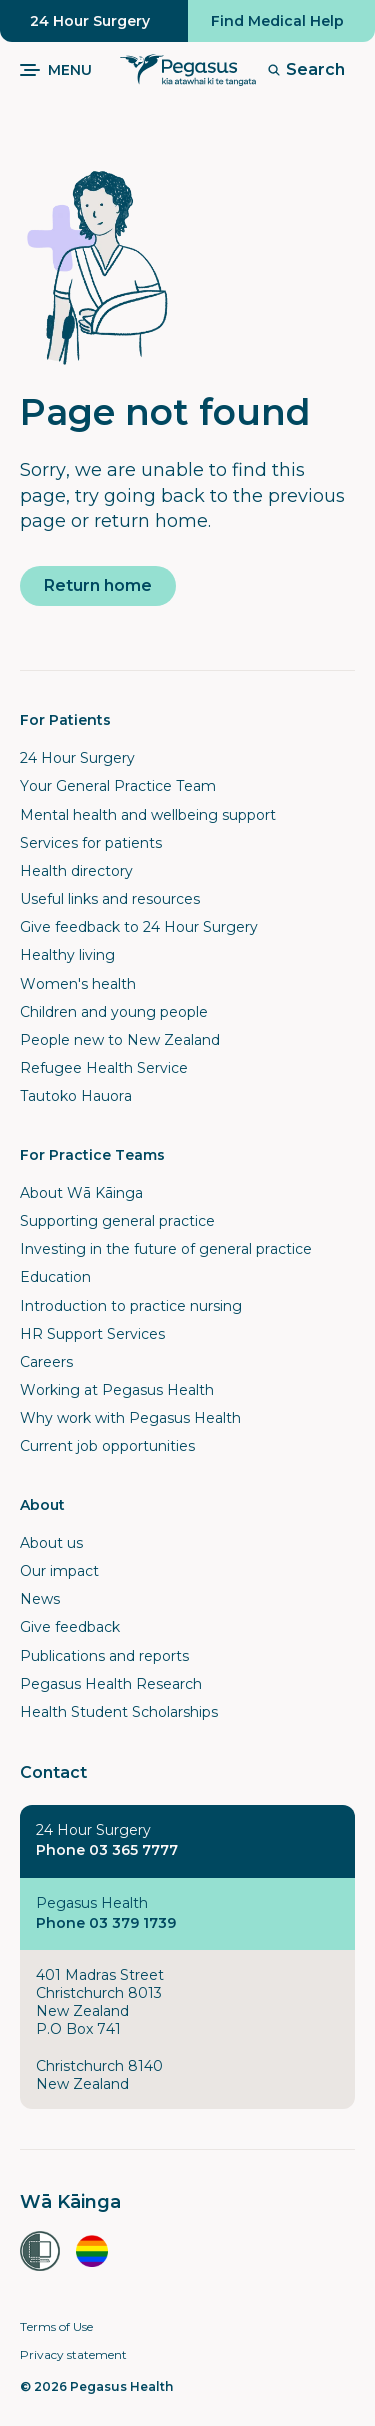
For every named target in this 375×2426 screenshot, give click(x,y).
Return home (98, 585)
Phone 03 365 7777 (107, 1850)
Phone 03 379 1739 (106, 1923)
